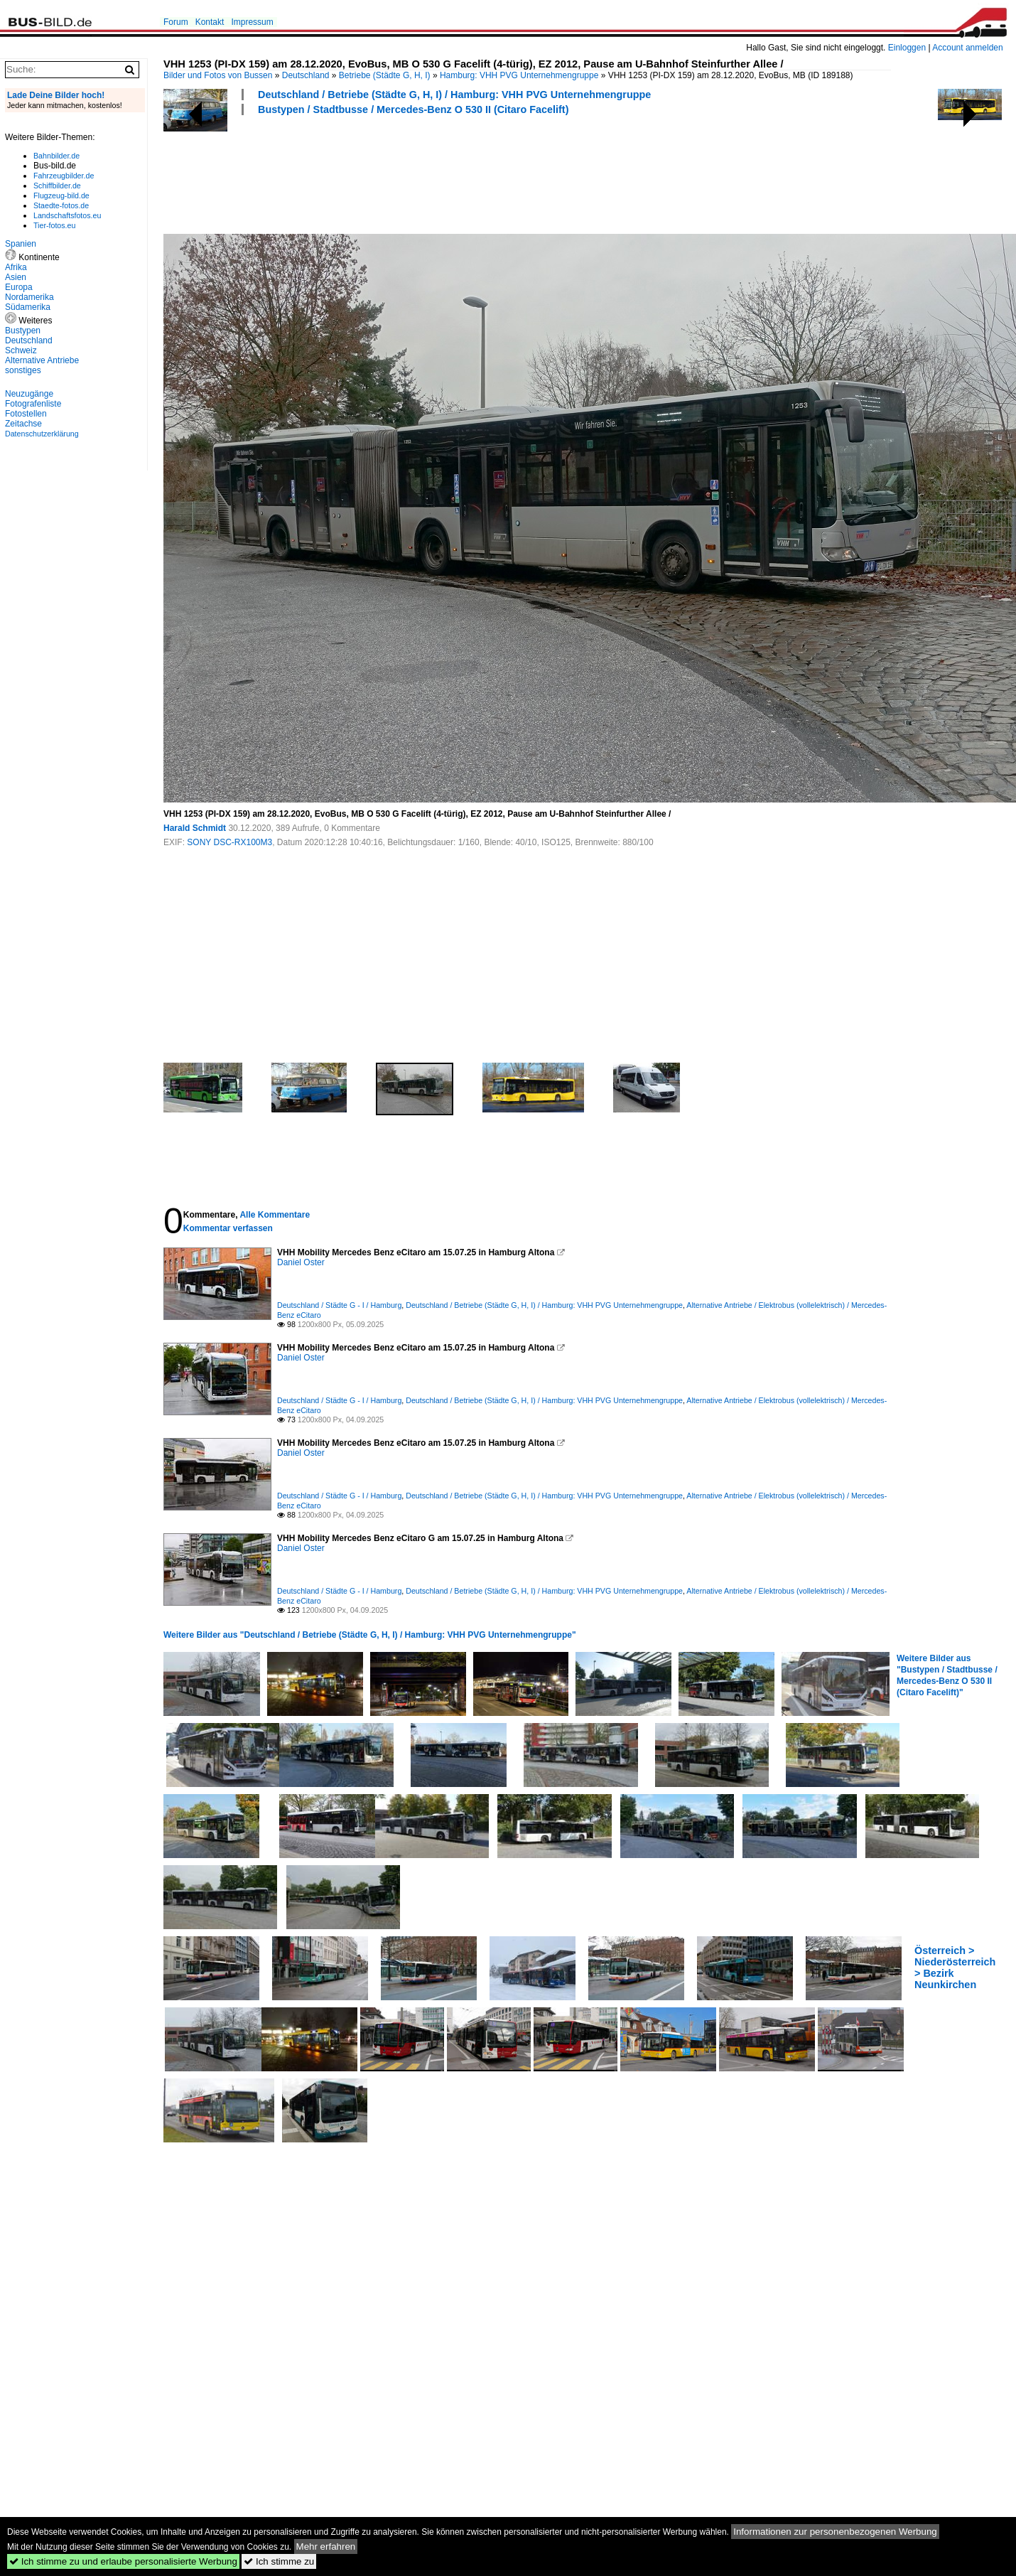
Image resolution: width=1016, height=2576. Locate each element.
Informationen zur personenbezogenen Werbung (835, 2531)
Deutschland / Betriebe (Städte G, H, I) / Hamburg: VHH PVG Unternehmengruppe (454, 94)
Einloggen (907, 48)
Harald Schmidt (194, 828)
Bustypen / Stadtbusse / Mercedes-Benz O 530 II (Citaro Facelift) (413, 109)
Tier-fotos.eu (54, 225)
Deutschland (306, 75)
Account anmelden (967, 48)
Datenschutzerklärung (42, 433)
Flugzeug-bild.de (61, 195)
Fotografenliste (33, 404)
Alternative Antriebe (42, 360)
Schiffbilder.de (57, 185)
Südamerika (27, 307)
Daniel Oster (301, 1262)
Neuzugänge (29, 394)
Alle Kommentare (274, 1215)
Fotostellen (26, 414)
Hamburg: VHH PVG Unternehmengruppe (519, 75)
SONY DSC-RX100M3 (229, 842)
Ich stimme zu (279, 2561)
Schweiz (21, 350)
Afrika (16, 267)
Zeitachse (23, 424)
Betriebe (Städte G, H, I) (385, 75)
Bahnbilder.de (56, 155)
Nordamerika (29, 297)
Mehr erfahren (326, 2546)
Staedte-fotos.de (61, 205)
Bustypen (22, 331)
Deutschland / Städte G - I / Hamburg (339, 1305)
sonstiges (23, 370)
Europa (19, 287)
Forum (175, 22)
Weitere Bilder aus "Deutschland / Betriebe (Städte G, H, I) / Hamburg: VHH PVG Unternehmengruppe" (369, 1635)
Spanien (20, 244)
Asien (15, 277)
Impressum (252, 22)
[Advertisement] (422, 173)
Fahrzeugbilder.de (63, 175)
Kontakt (210, 22)
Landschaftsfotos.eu (67, 215)
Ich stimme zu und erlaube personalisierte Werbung (123, 2561)
